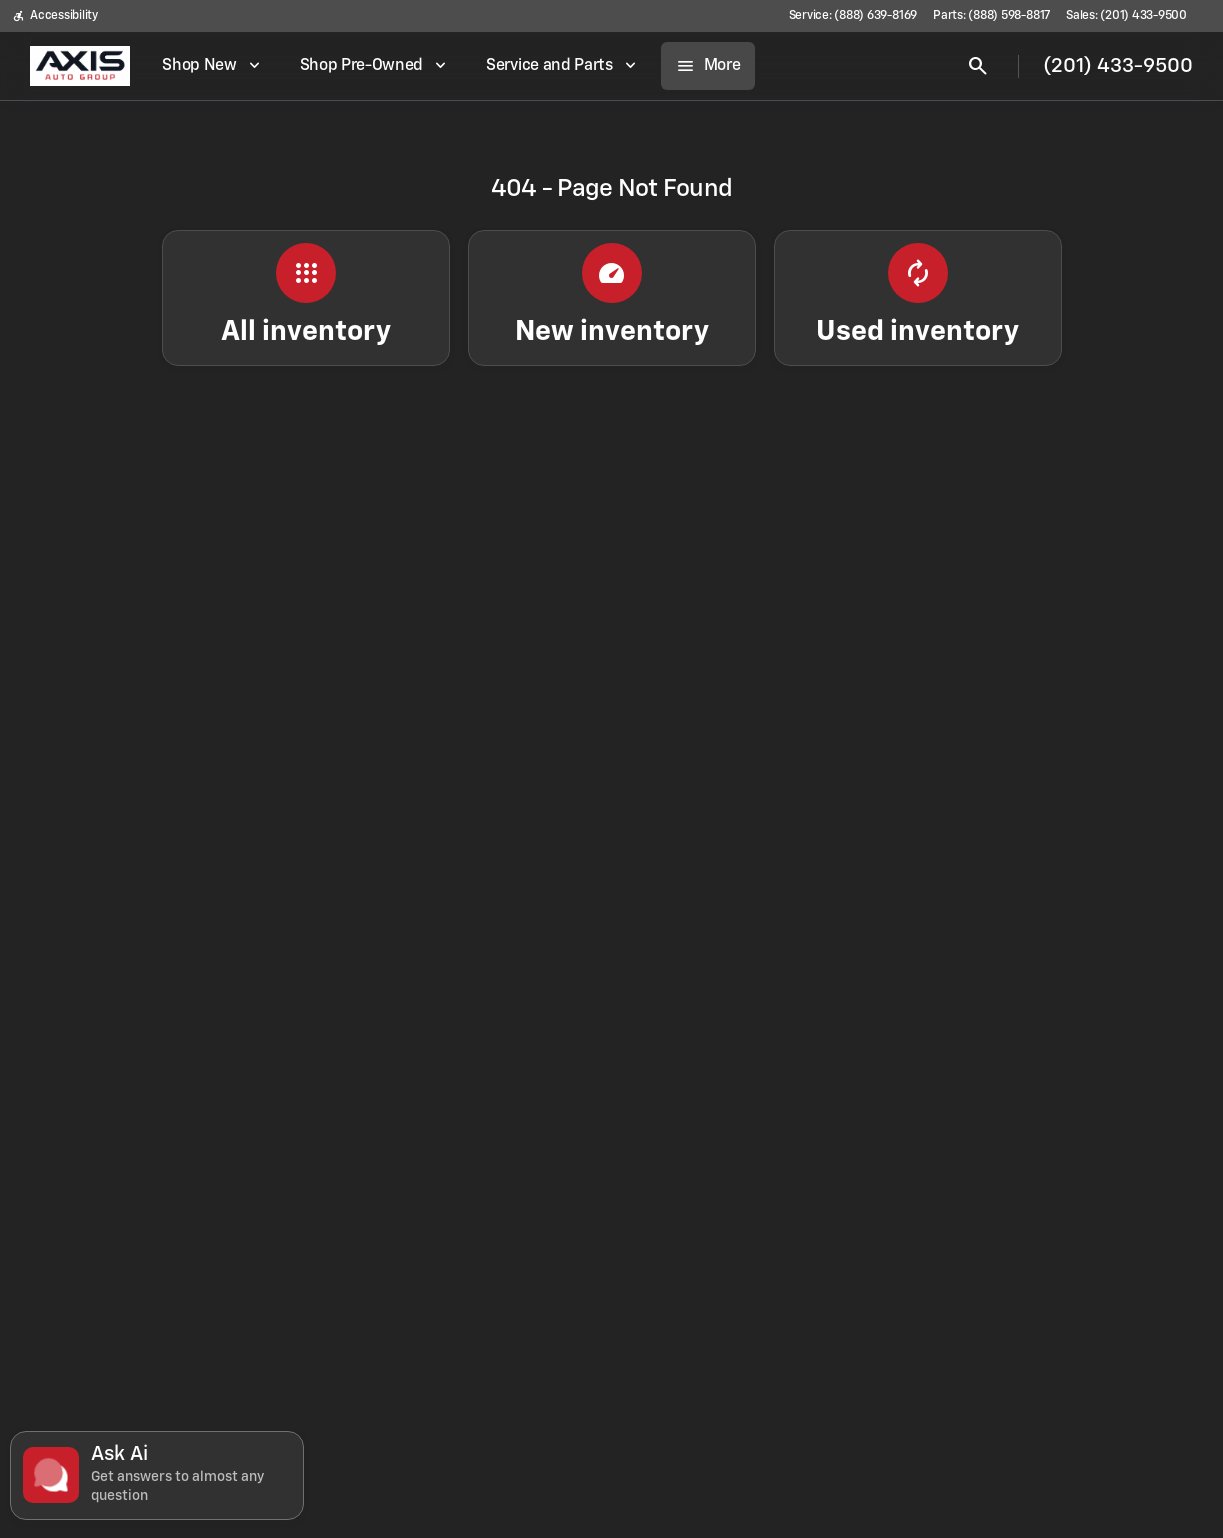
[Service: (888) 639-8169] (853, 16)
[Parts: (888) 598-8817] (991, 16)
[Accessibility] (55, 16)
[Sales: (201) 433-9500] (1126, 16)
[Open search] (978, 66)
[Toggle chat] (157, 1475)
